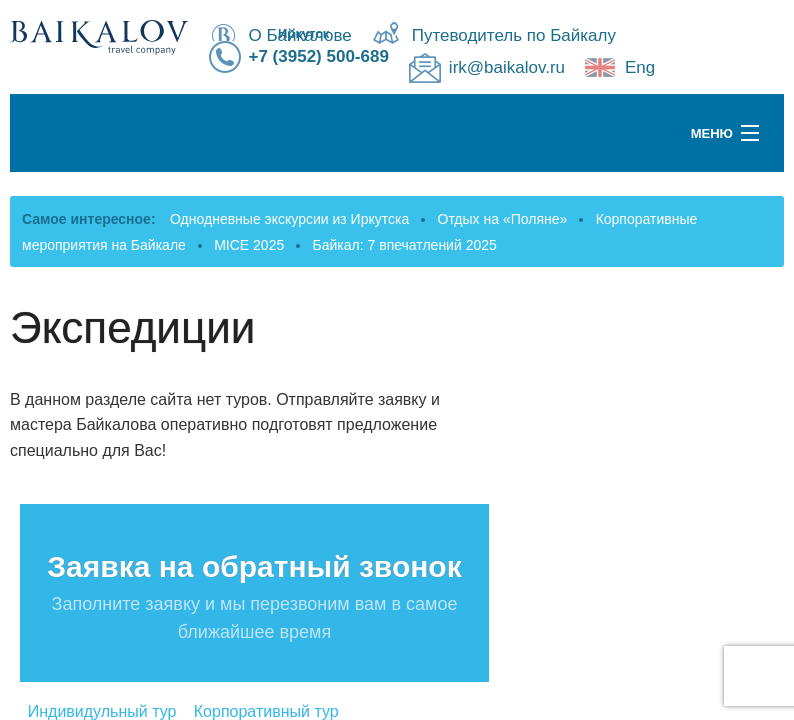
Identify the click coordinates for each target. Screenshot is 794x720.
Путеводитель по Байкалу (514, 35)
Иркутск (303, 34)
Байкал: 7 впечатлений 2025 (405, 245)
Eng (640, 67)
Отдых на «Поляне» (503, 219)
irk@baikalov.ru (507, 67)
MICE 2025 (249, 245)
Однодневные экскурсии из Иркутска (289, 219)
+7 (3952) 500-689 (319, 56)
